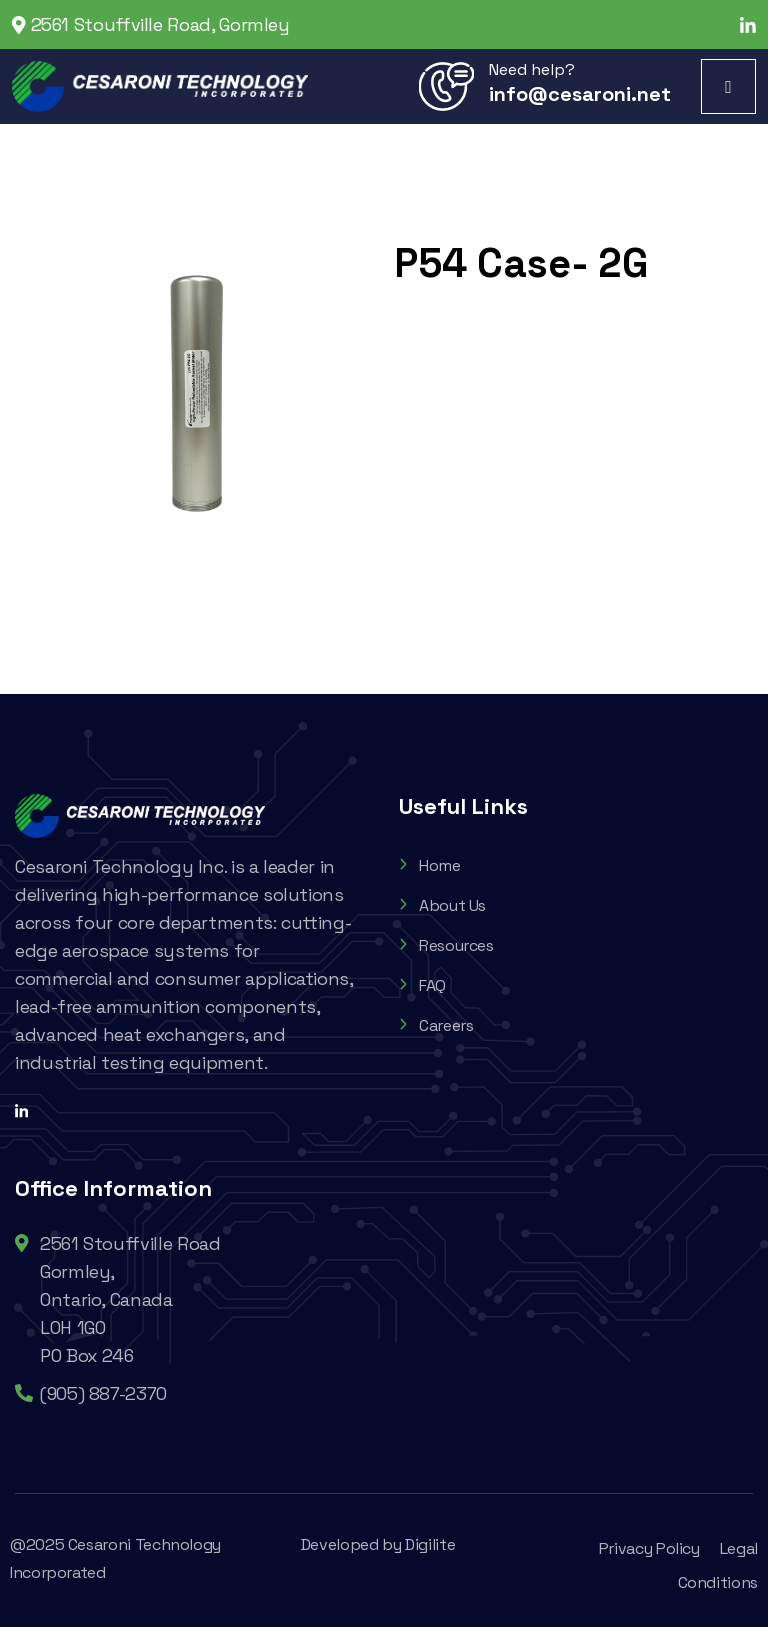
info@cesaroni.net (580, 94)
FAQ (422, 985)
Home (430, 865)
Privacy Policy (649, 1548)
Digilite (430, 1544)
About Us (442, 905)
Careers (436, 1025)
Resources (446, 945)
